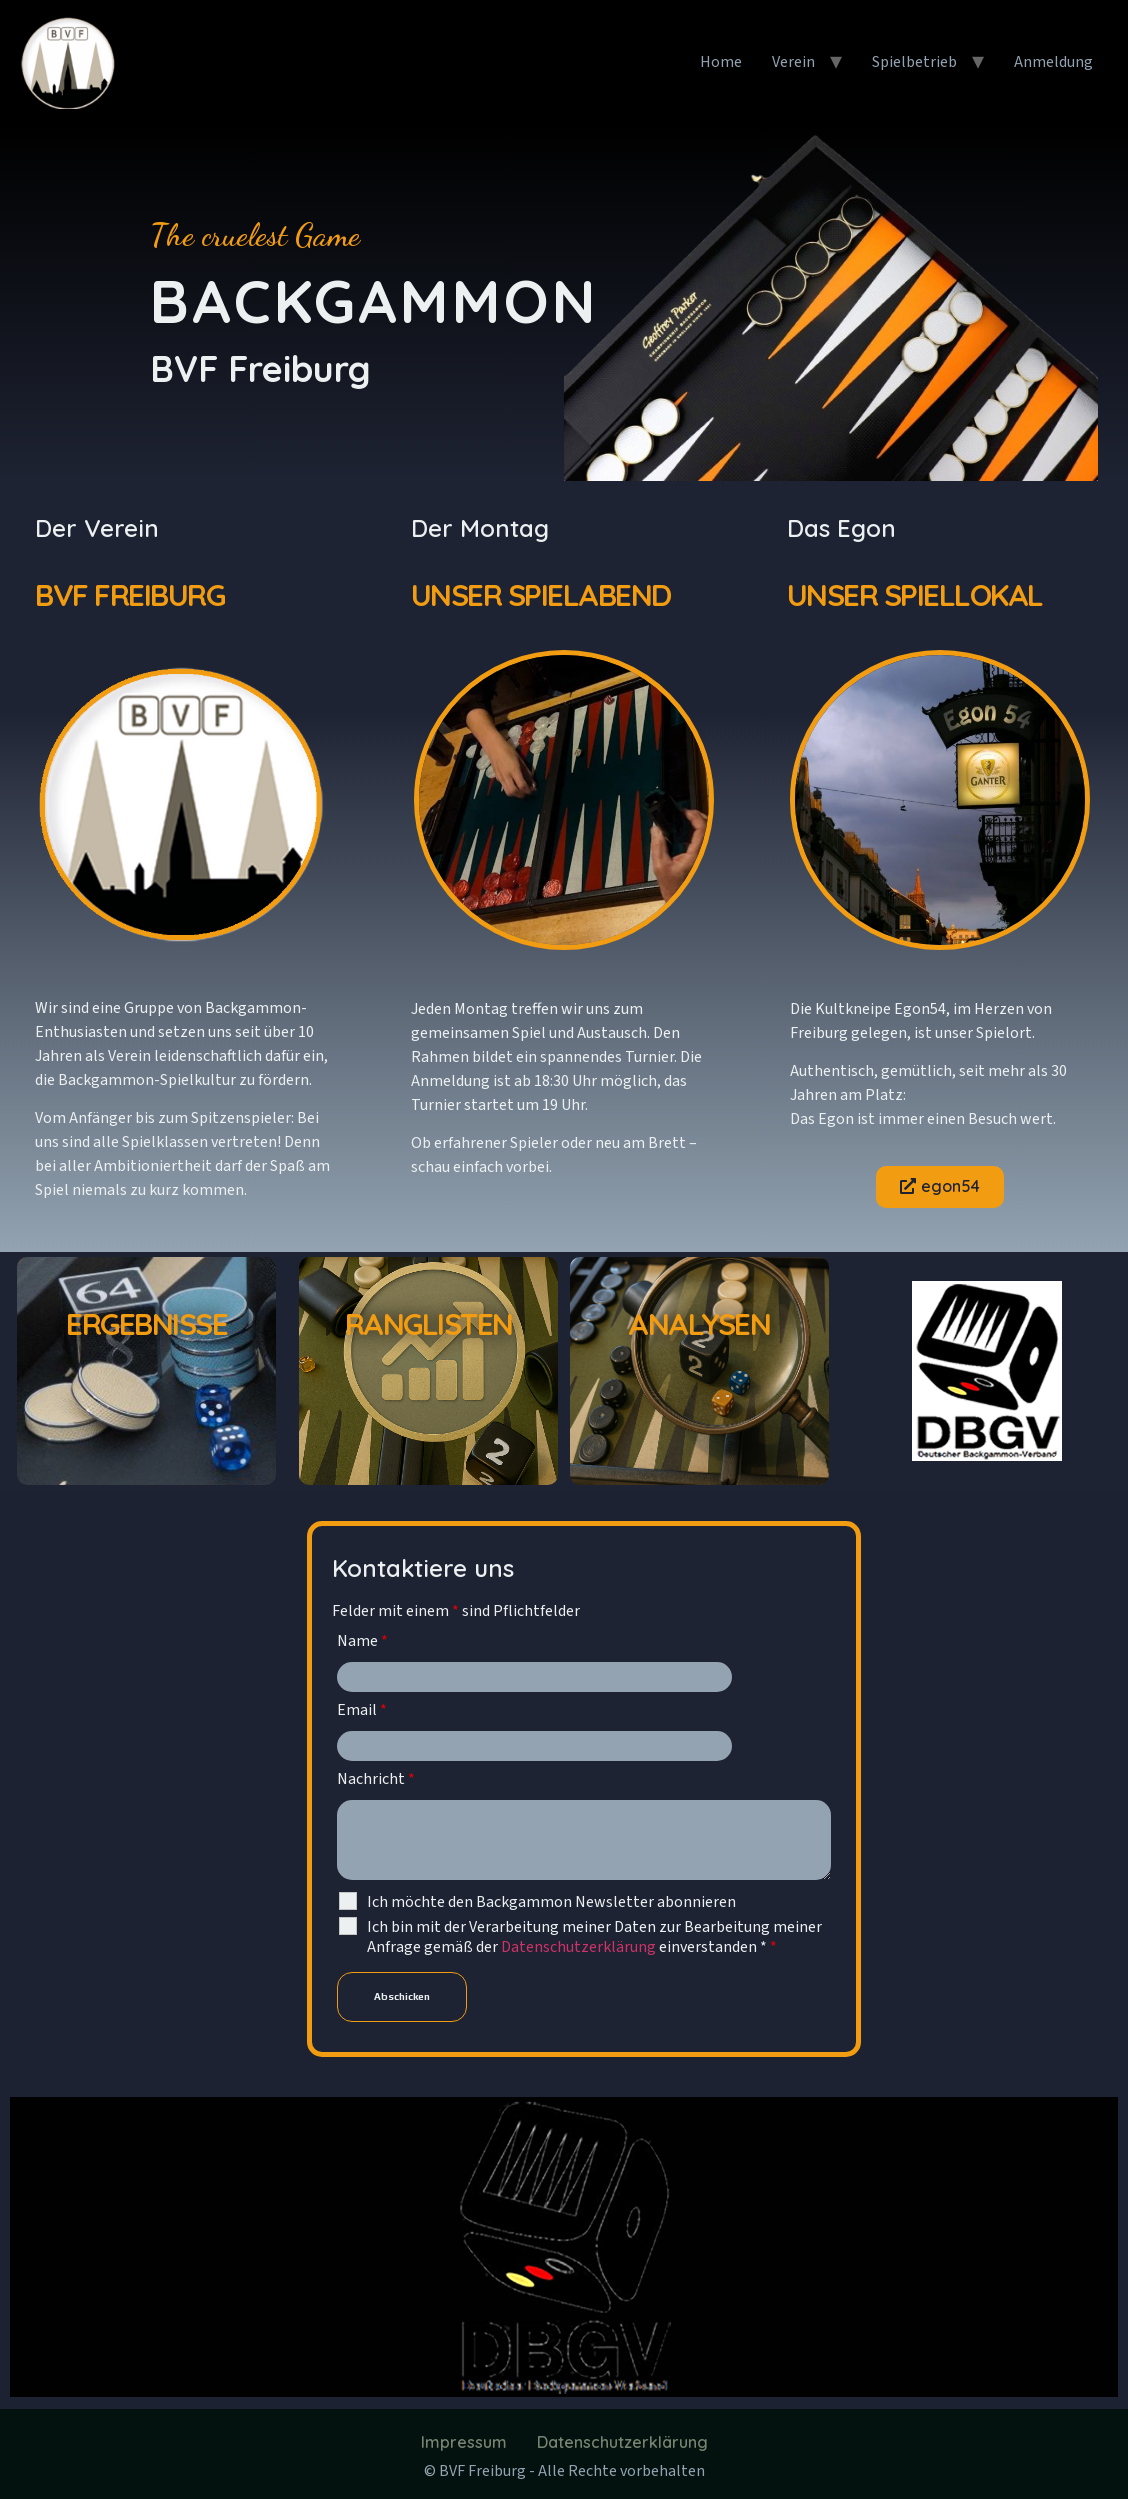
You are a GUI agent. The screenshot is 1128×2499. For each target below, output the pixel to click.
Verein (793, 62)
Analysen (699, 1324)
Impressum (464, 2442)
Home (721, 62)
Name (362, 1641)
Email (362, 1710)
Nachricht (376, 1779)
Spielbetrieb (914, 62)
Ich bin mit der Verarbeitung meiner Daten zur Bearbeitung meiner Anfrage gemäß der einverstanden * (594, 1937)
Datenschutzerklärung (580, 1947)
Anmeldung (1053, 62)
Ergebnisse (146, 1324)
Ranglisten (429, 1324)
